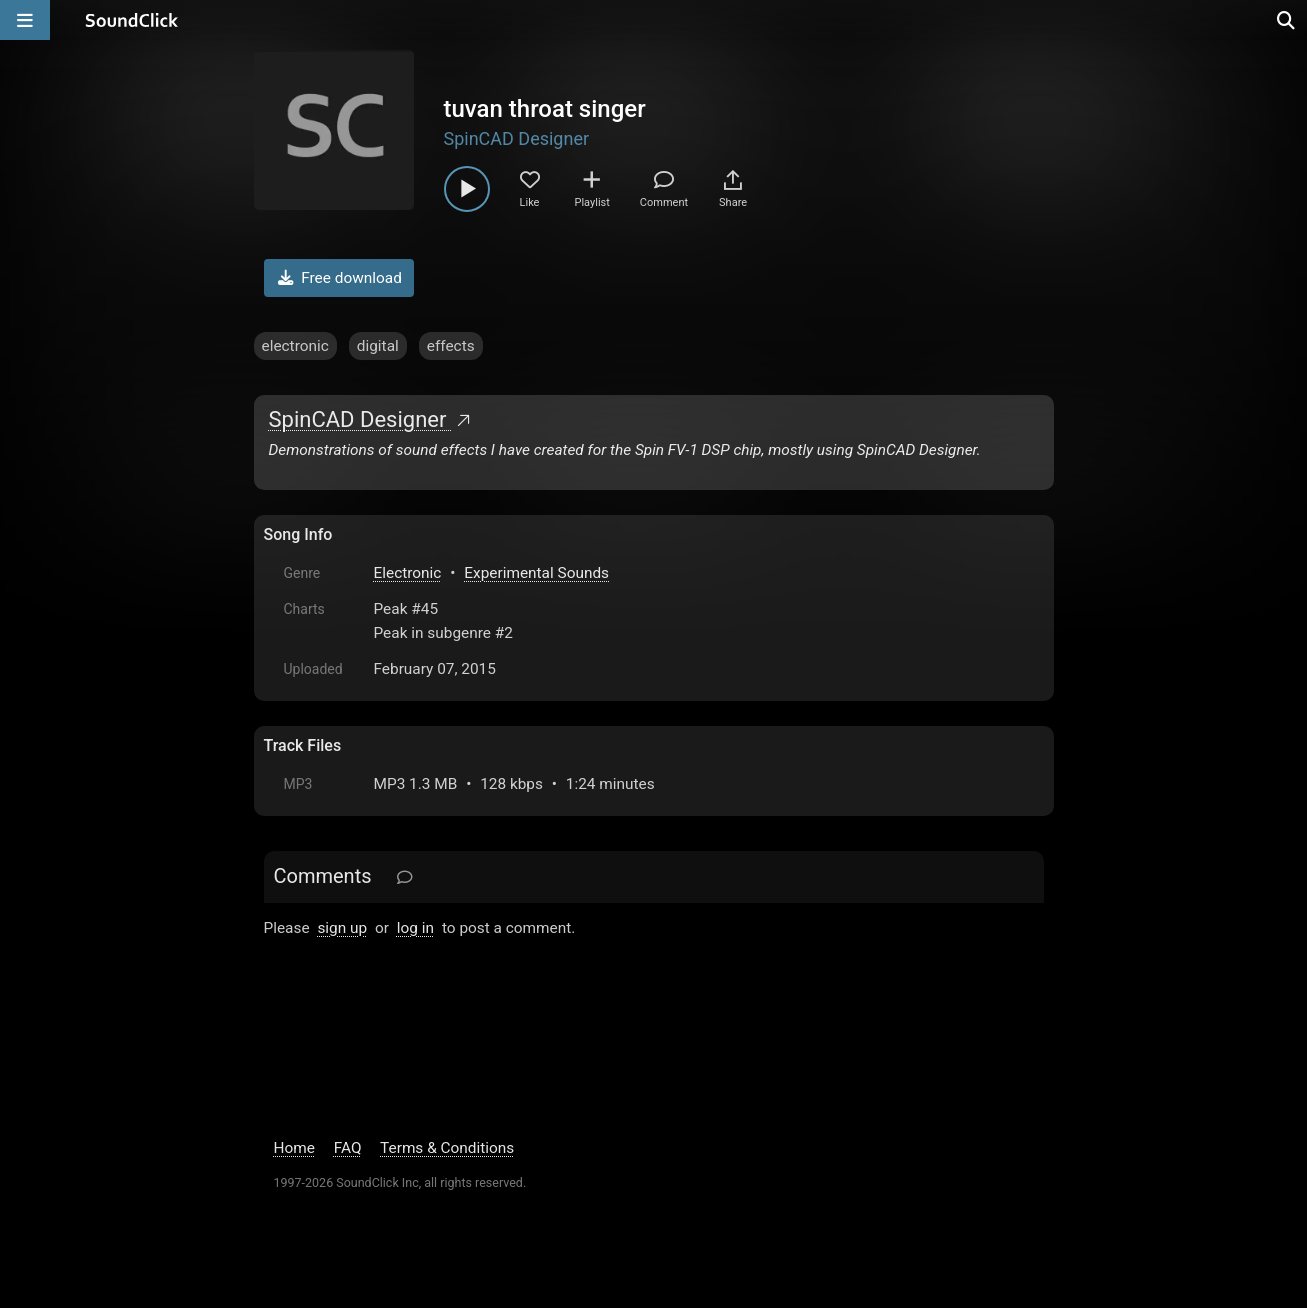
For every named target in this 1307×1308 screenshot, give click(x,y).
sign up (342, 928)
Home (294, 1148)
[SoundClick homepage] (132, 20)
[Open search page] (1287, 20)
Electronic (408, 573)
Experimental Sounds (536, 573)
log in (415, 928)
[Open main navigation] (25, 20)
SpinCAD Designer (517, 138)
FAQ (348, 1148)
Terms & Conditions (447, 1148)
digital (378, 346)
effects (451, 346)
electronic (295, 346)
